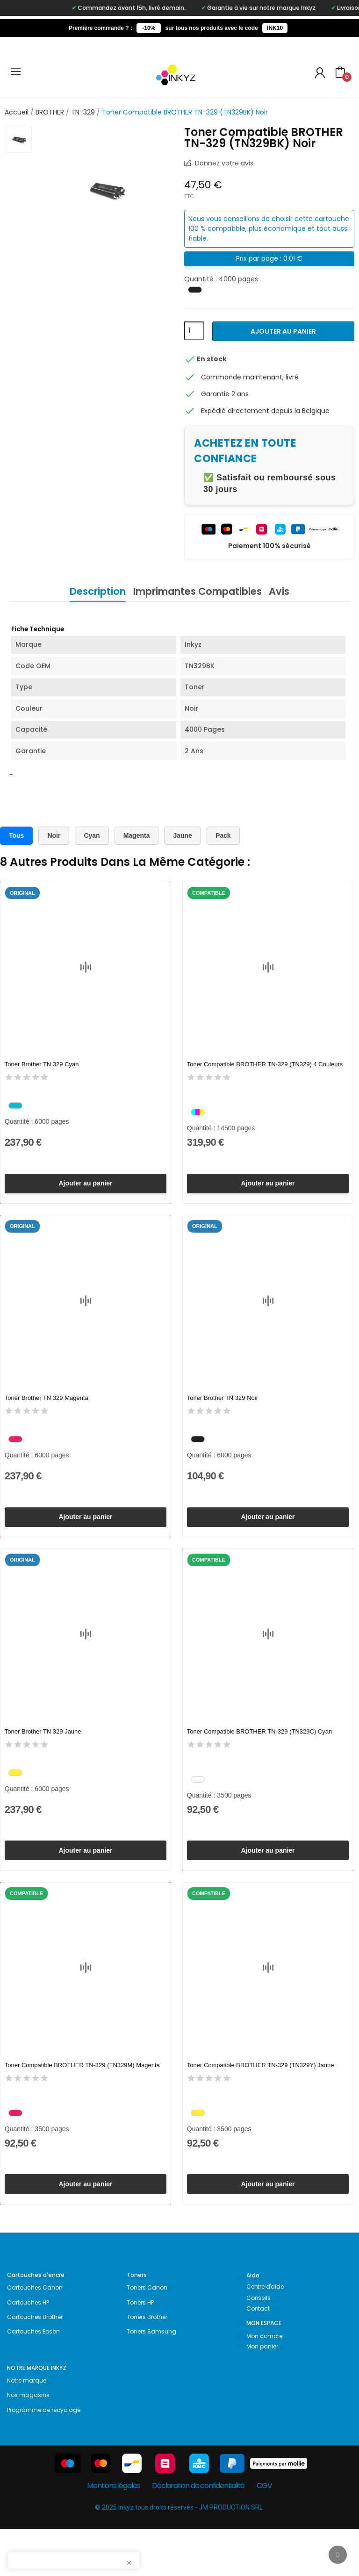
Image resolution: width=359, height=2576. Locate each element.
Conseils (258, 2345)
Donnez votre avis (223, 163)
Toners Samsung (151, 2379)
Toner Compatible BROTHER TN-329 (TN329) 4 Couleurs (265, 1064)
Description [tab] (87, 591)
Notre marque (26, 2428)
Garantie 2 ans (225, 394)
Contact (258, 2356)
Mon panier (262, 2393)
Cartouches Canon (35, 2335)
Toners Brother (147, 2364)
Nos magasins (28, 2443)
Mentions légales (113, 2532)
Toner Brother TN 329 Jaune (43, 1755)
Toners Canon (147, 2335)
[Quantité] (194, 330)
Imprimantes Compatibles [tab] (197, 591)
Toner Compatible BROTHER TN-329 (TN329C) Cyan (259, 1755)
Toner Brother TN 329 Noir (222, 1409)
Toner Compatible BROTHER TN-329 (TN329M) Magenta (82, 2100)
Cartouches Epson (33, 2379)
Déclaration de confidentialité (198, 2532)
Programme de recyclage (43, 2457)
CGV (264, 2532)
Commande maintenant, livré (250, 377)
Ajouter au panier (283, 331)
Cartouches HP (28, 2350)
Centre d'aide (264, 2334)
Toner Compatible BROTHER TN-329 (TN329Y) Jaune (260, 2100)
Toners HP (140, 2350)
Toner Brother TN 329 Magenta (46, 1409)
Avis (290, 591)
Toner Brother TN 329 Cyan (42, 1064)
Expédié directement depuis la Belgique (265, 410)
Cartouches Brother (35, 2364)
